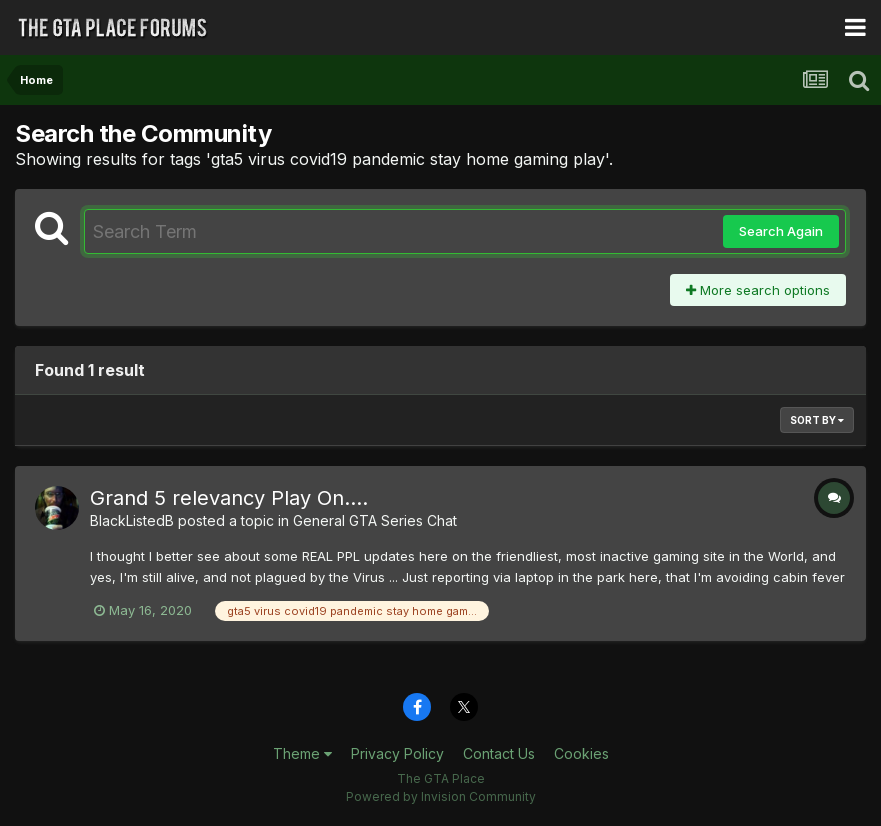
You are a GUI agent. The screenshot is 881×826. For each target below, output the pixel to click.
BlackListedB (132, 520)
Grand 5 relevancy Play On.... (229, 498)
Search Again (781, 231)
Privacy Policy (397, 753)
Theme (302, 753)
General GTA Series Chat (375, 520)
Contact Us (499, 753)
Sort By (817, 420)
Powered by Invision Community (441, 796)
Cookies (581, 753)
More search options (758, 290)
